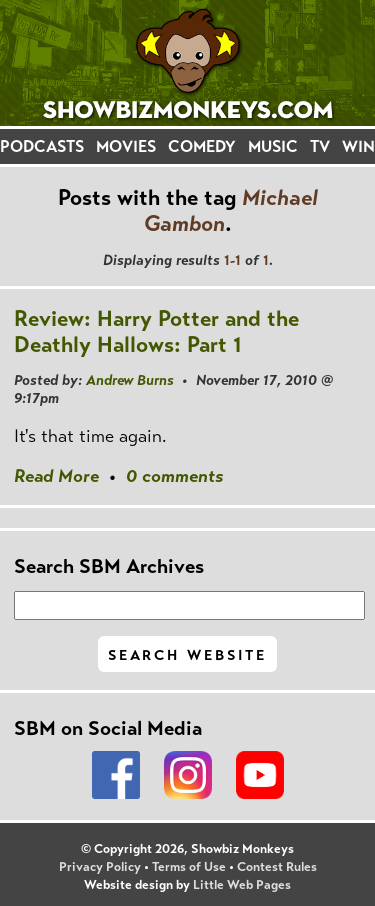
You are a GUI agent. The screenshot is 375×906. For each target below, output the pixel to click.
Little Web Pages (242, 885)
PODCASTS (42, 146)
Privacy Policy (100, 867)
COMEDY (202, 146)
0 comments (174, 476)
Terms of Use (189, 867)
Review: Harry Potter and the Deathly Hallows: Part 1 (156, 331)
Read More (56, 476)
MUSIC (273, 146)
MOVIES (126, 146)
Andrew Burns (130, 380)
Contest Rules (277, 867)
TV (320, 146)
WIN (358, 146)
